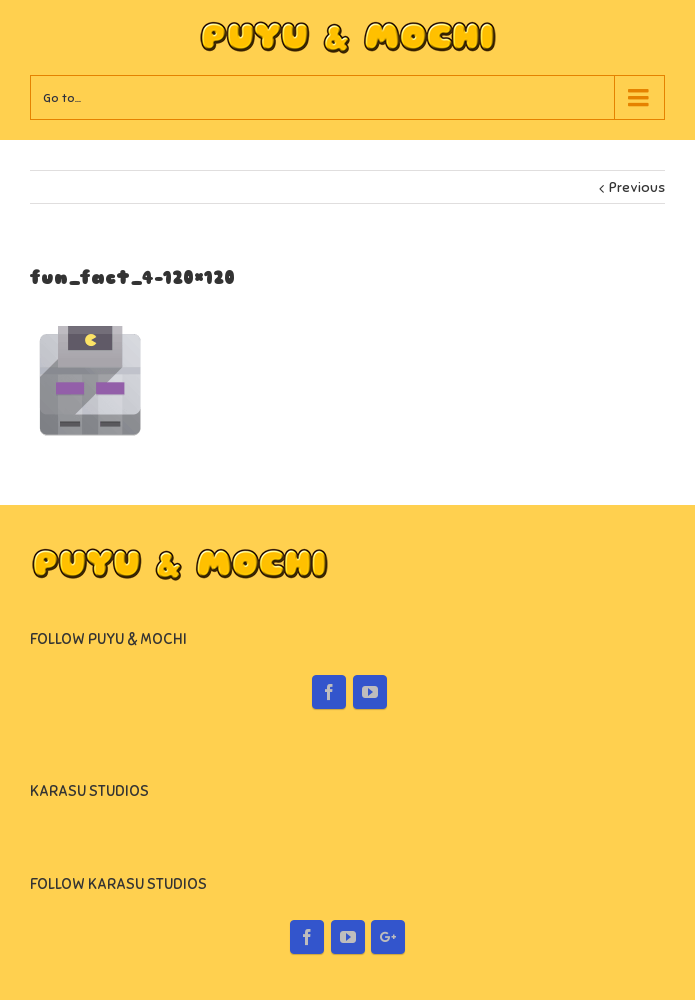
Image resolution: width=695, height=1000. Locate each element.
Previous (637, 187)
